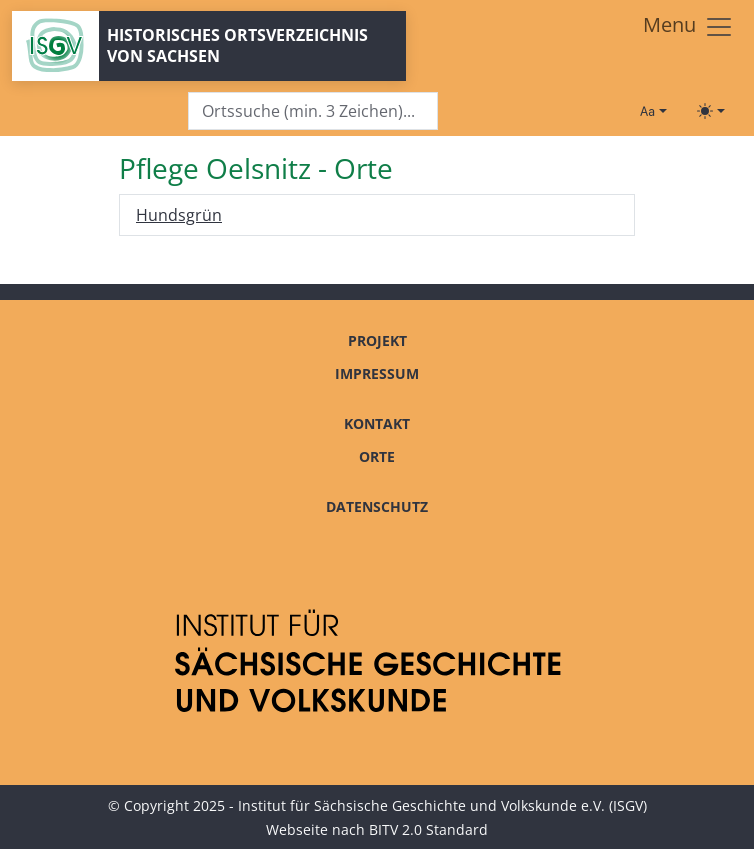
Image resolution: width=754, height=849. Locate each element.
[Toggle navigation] (688, 27)
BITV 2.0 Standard (428, 829)
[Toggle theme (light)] (711, 111)
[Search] (313, 111)
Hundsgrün (179, 215)
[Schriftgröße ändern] (653, 111)
